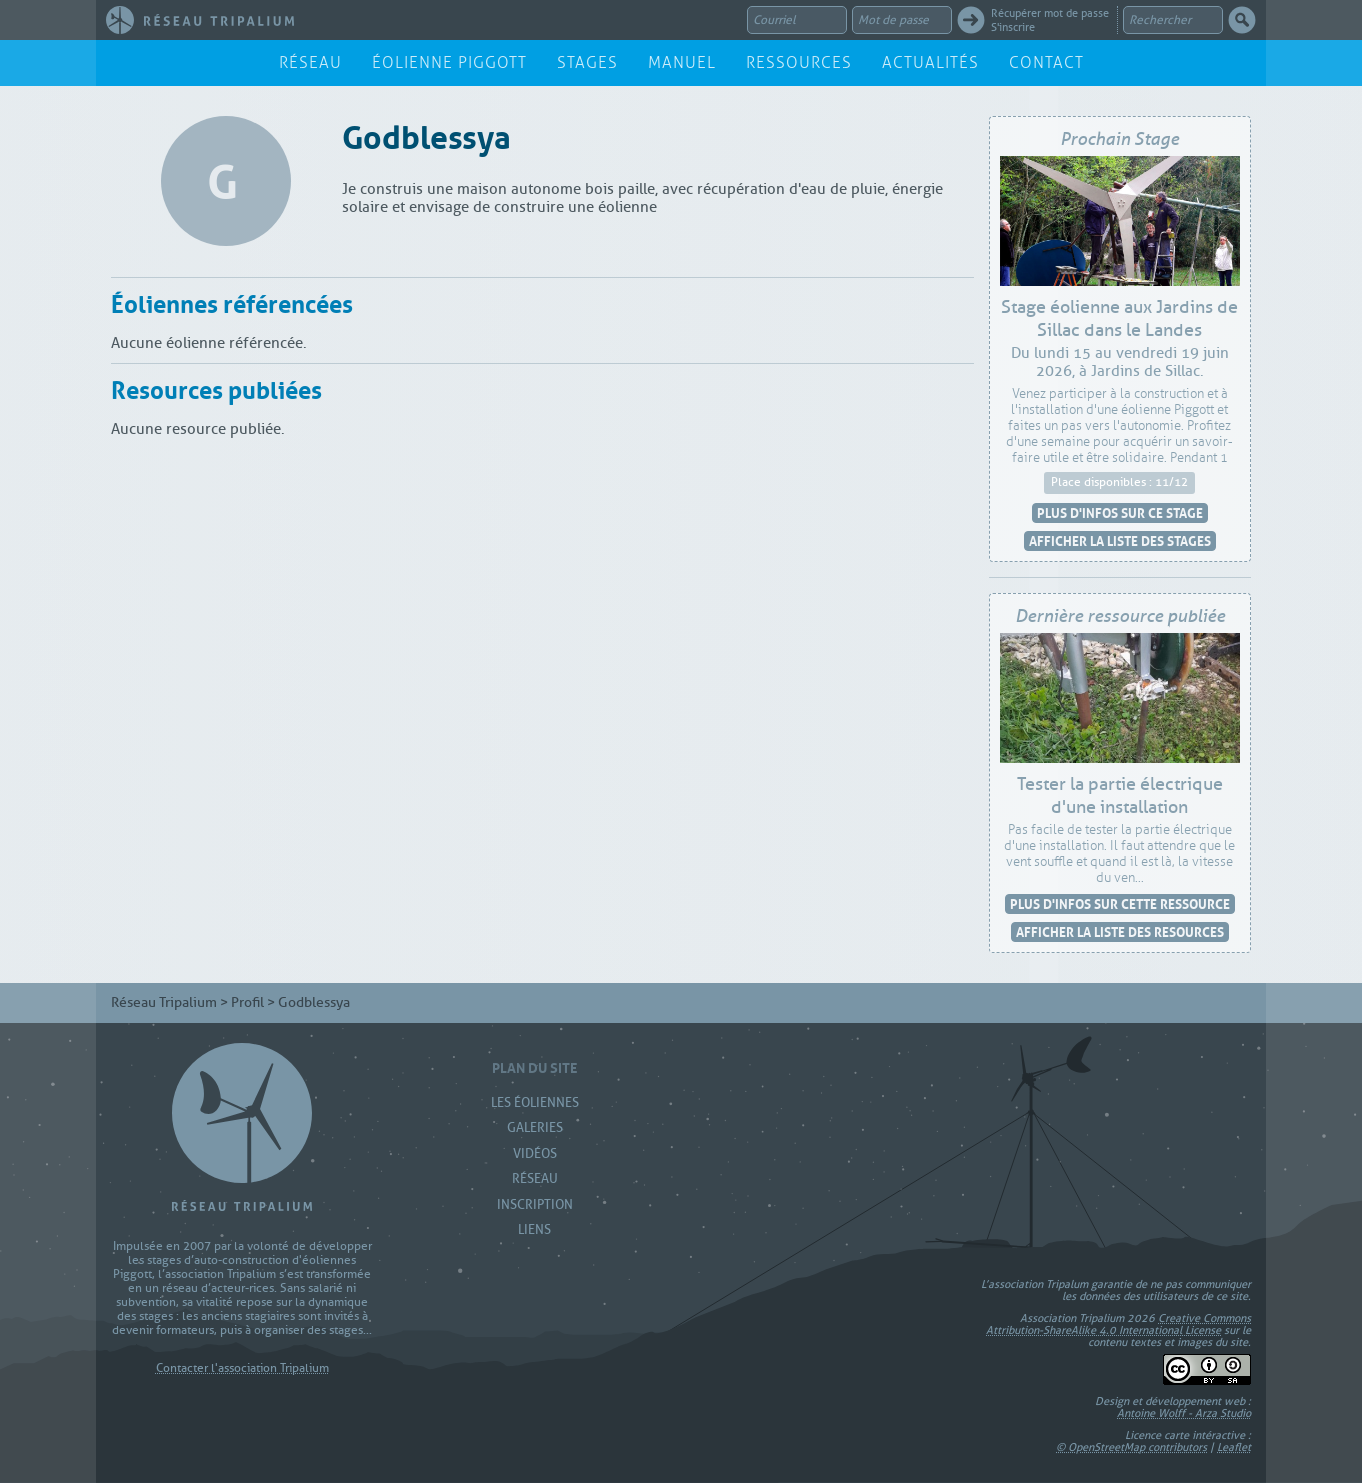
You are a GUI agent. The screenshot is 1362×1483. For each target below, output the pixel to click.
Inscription (535, 1204)
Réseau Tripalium (164, 1002)
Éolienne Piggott (449, 62)
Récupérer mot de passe (1050, 13)
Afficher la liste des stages (1120, 540)
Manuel (682, 62)
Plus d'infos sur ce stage (1120, 512)
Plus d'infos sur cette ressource (1120, 903)
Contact (1046, 62)
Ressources (799, 62)
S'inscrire (1013, 27)
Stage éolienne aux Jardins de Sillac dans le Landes (1119, 319)
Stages (587, 62)
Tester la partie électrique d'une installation (1120, 796)
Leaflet (1234, 1447)
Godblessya (426, 133)
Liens (534, 1229)
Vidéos (535, 1153)
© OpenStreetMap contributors (1131, 1447)
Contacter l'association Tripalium (242, 1368)
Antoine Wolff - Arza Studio (1184, 1413)
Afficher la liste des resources (1120, 931)
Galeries (535, 1127)
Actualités (930, 62)
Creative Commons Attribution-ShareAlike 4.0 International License (1118, 1324)
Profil (247, 1002)
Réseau (310, 62)
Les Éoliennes (535, 1102)
